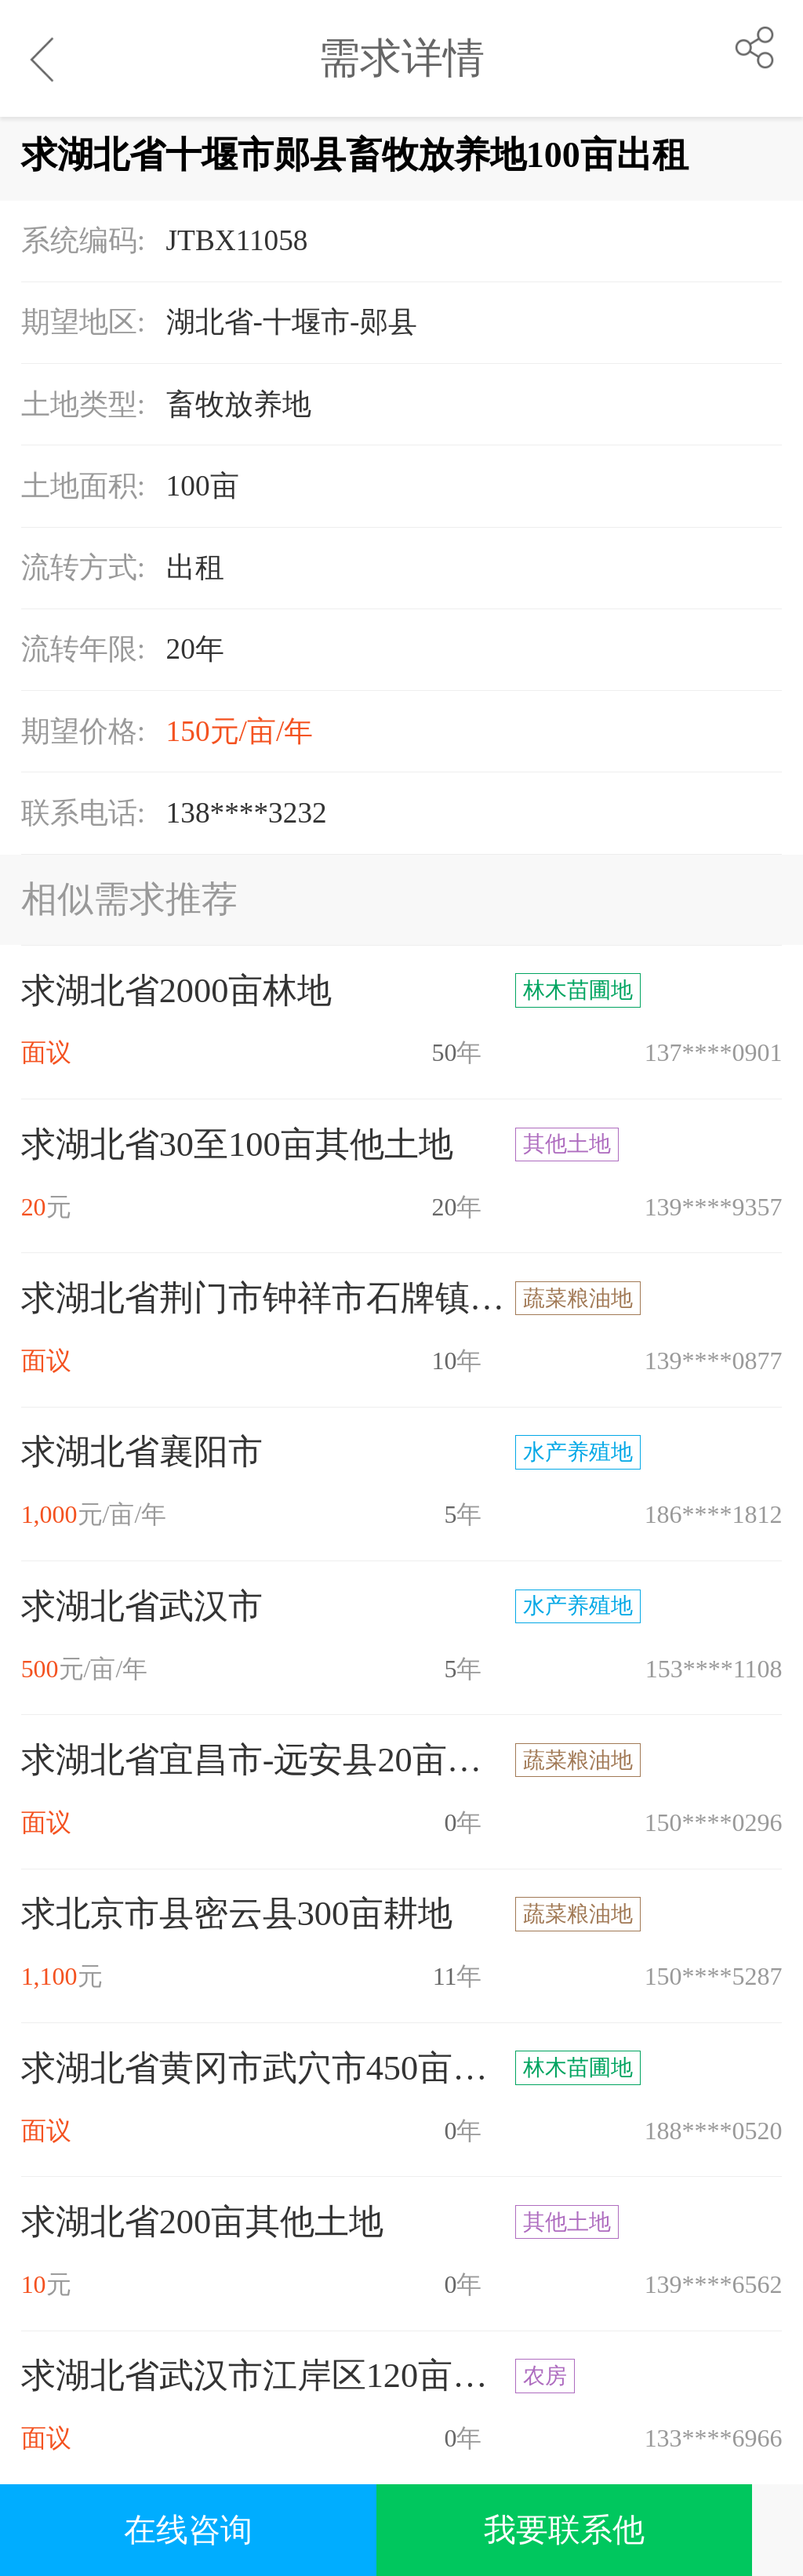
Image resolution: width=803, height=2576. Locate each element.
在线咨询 (188, 2530)
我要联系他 (564, 2530)
